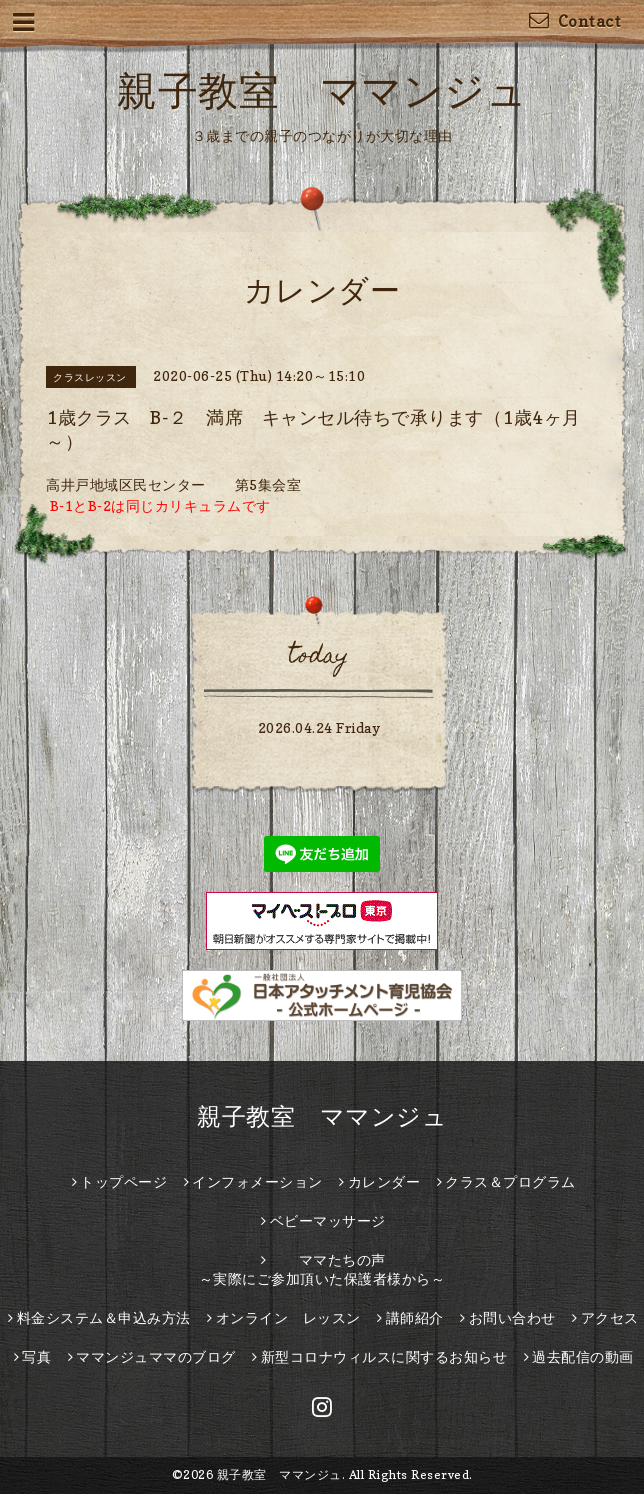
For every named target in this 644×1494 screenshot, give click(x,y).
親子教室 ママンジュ (322, 90)
